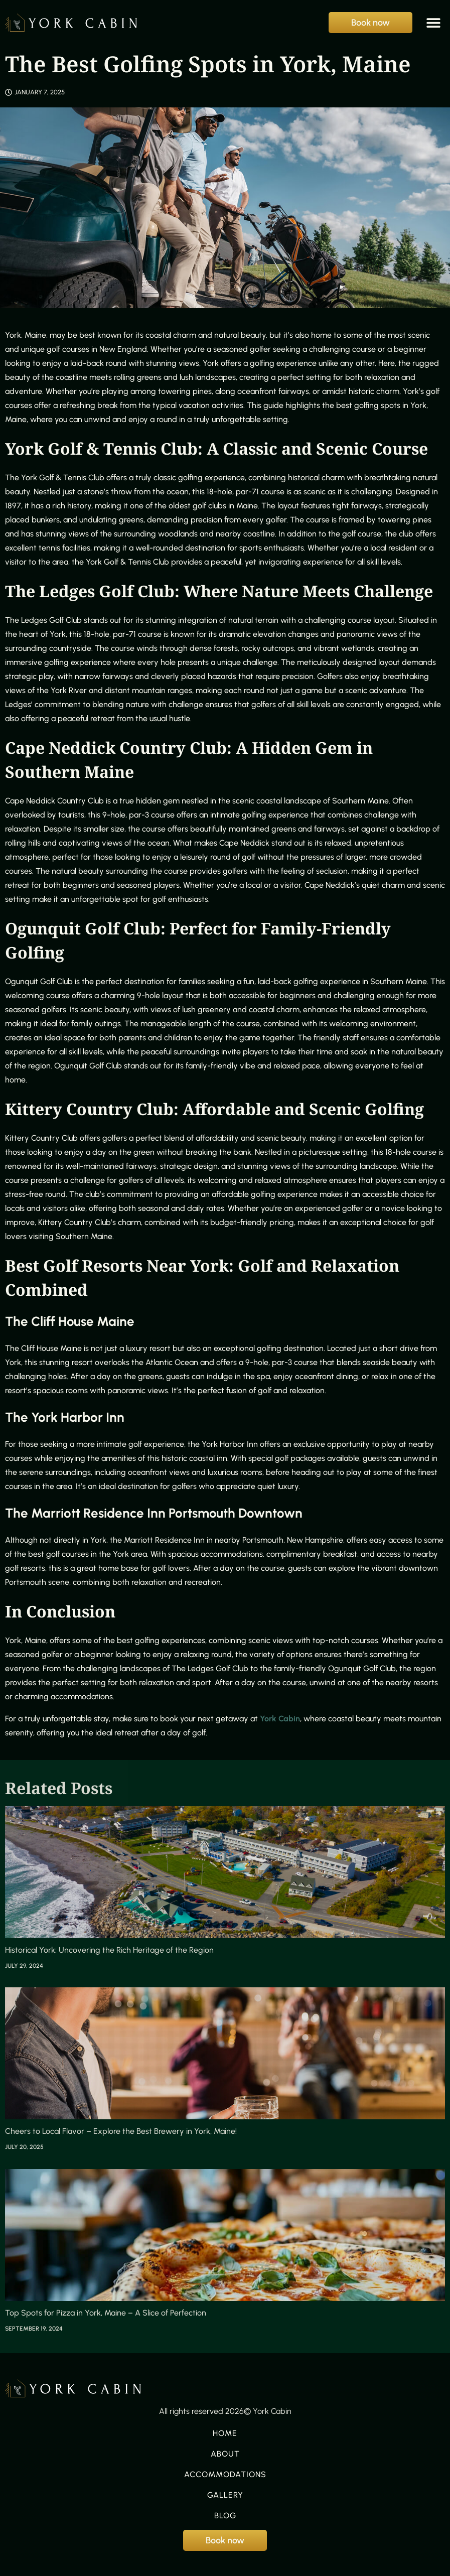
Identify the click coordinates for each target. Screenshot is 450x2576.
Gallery (225, 2495)
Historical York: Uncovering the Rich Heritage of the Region (109, 1950)
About (225, 2454)
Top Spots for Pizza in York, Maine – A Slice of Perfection (105, 2313)
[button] (433, 23)
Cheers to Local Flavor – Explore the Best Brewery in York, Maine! (121, 2131)
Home (225, 2433)
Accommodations (225, 2475)
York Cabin (280, 1718)
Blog (225, 2516)
